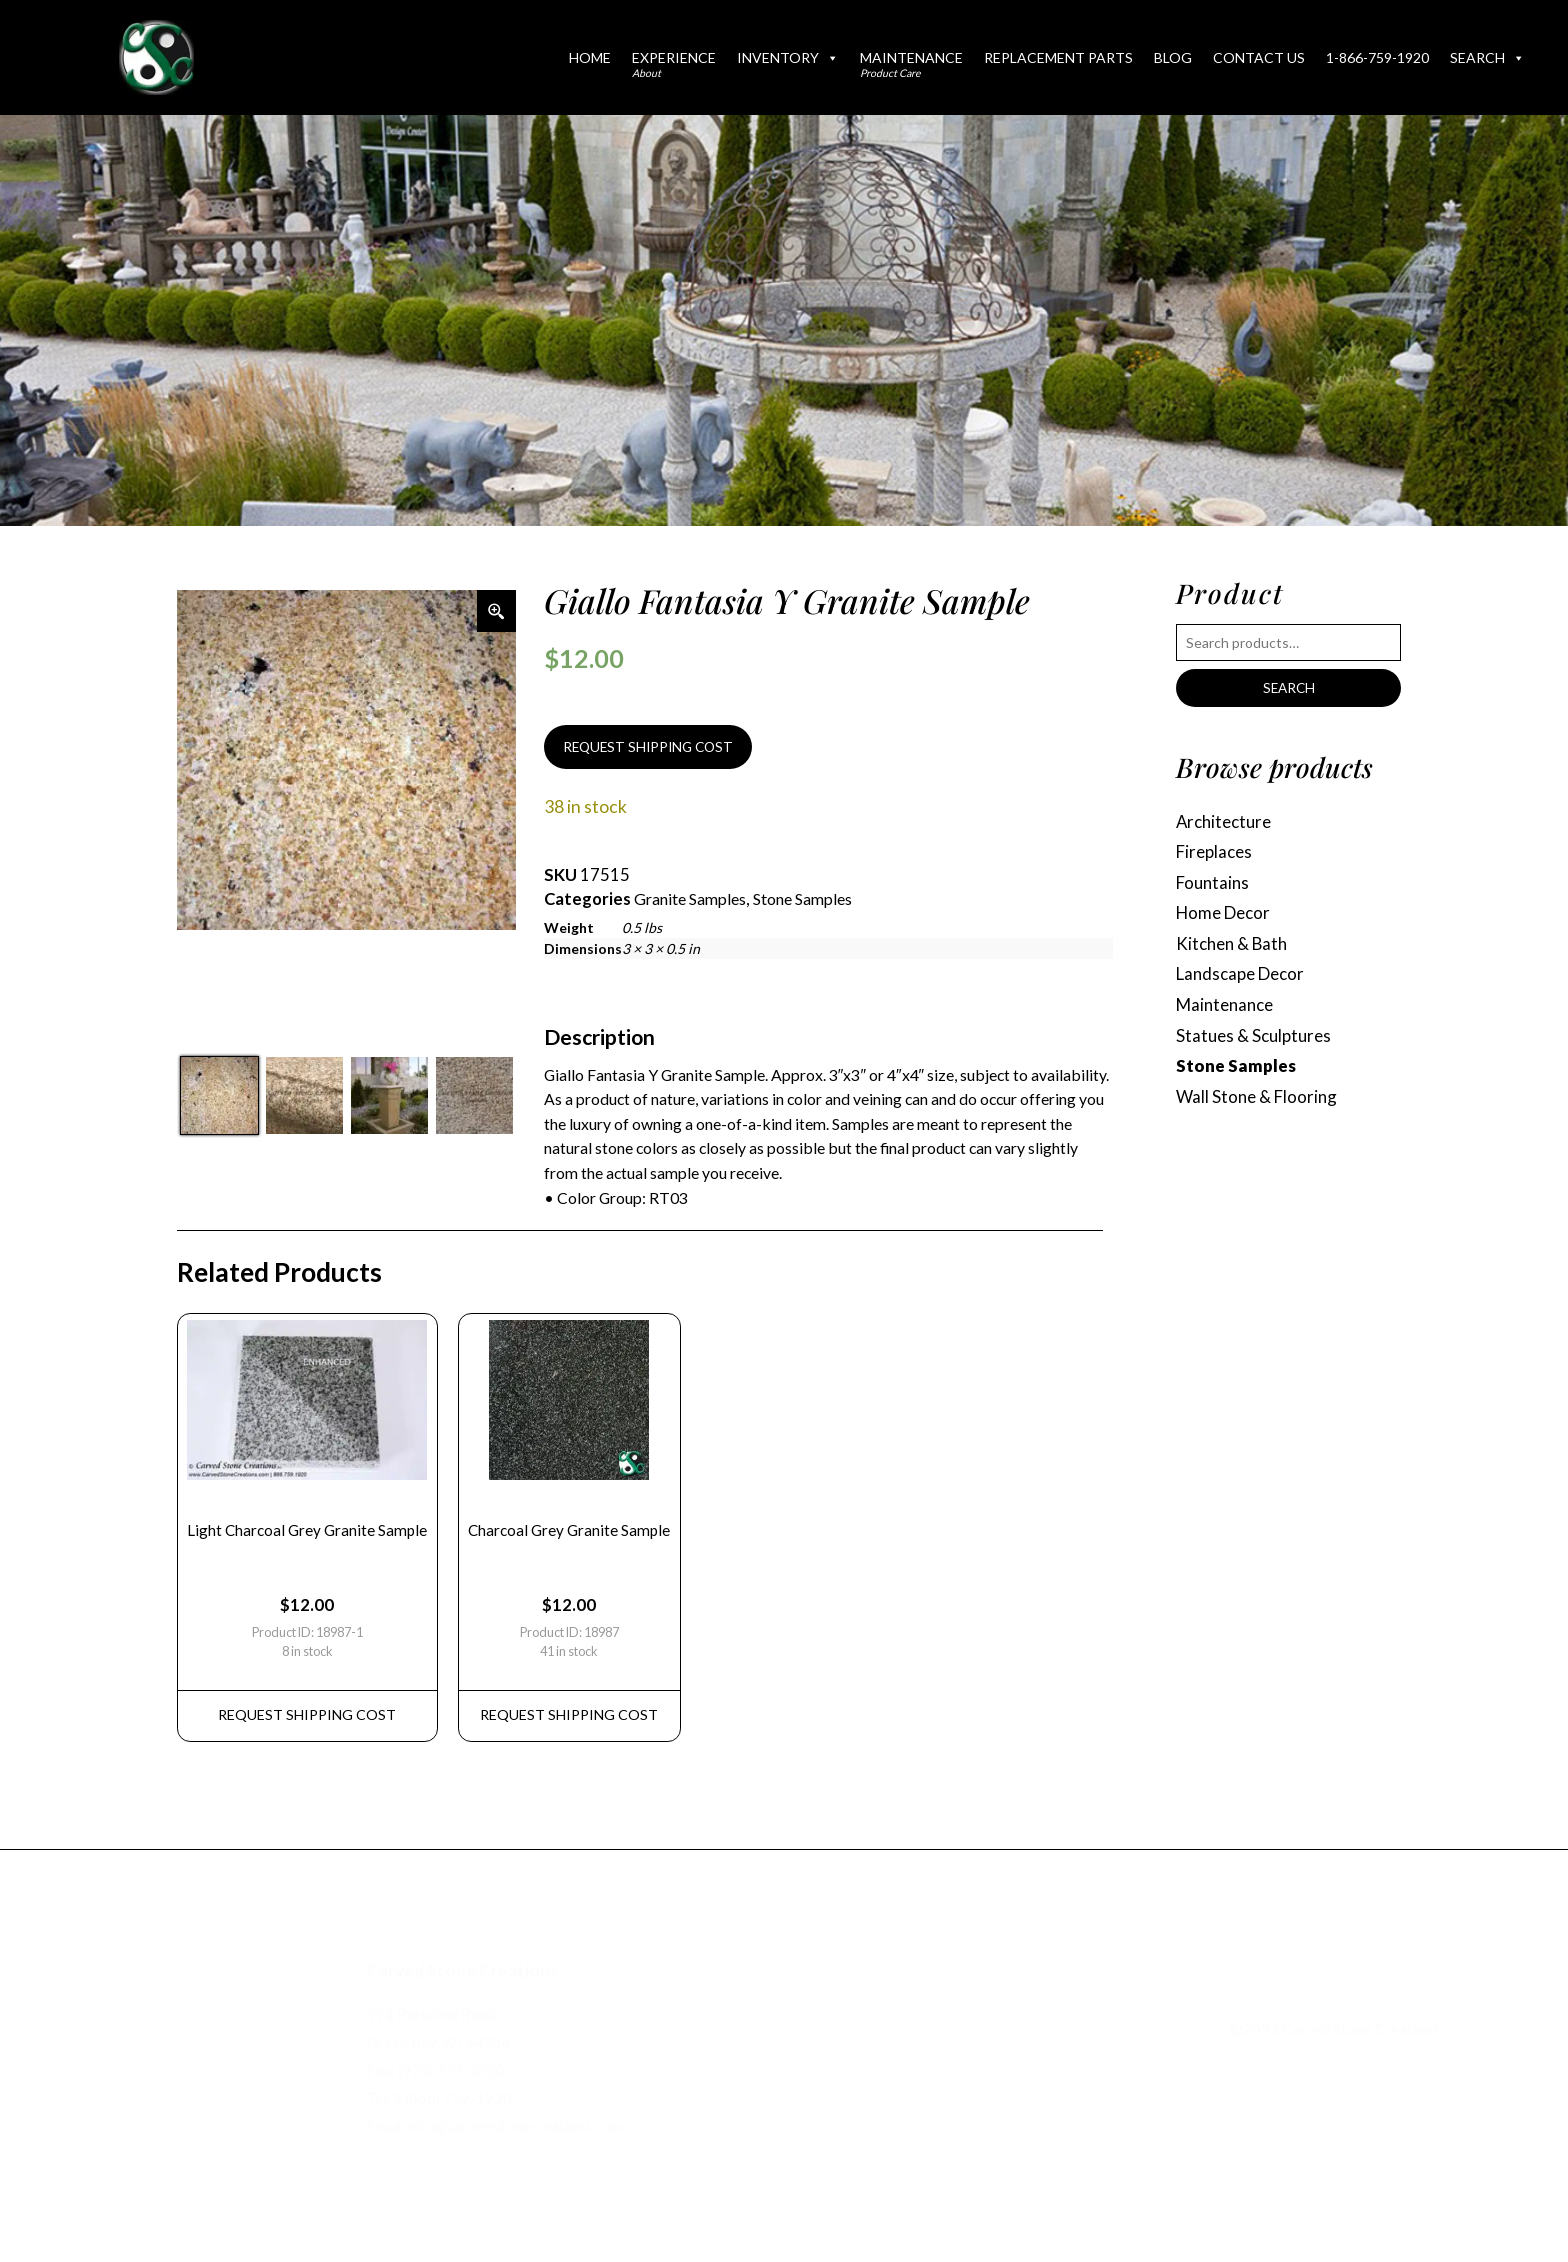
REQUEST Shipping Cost (311, 1730)
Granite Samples (695, 902)
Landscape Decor (1244, 981)
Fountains (1214, 886)
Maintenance (911, 64)
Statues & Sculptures (1257, 1044)
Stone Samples (818, 902)
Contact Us (1259, 57)
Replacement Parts (1058, 57)
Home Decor (1226, 917)
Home (590, 57)
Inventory (788, 57)
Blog (1173, 57)
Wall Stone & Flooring (1259, 1108)
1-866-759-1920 (1377, 57)
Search (1487, 57)
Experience (674, 64)
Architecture (1227, 822)
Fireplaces (1216, 854)
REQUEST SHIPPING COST (653, 748)
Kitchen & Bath (1235, 949)
